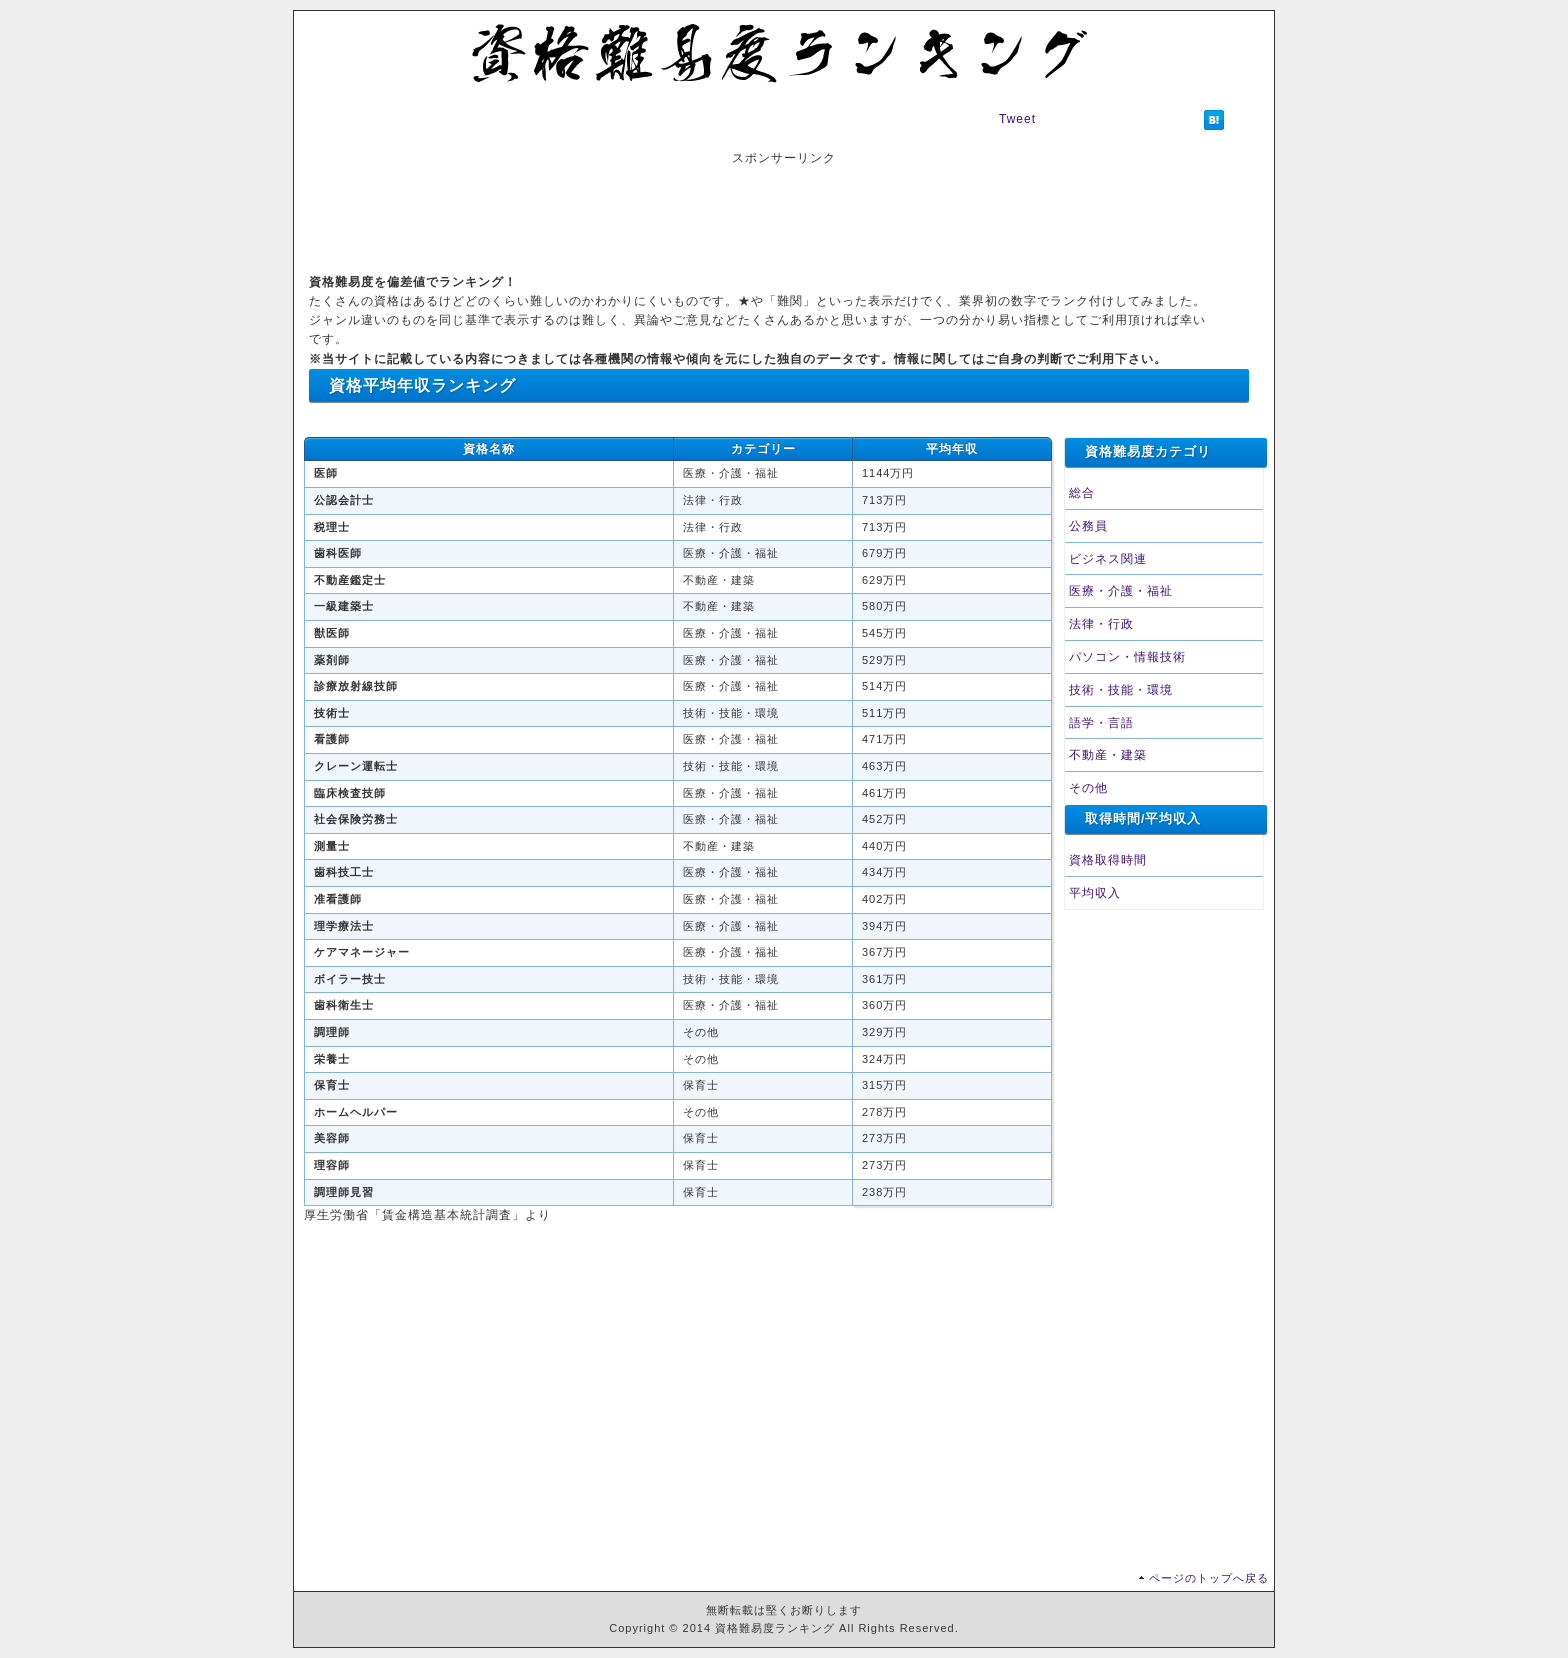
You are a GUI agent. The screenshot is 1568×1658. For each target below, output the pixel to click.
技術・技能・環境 (1121, 690)
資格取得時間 (1108, 860)
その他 (1088, 788)
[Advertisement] (784, 213)
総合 (1082, 493)
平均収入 (1095, 893)
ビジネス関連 (1108, 559)
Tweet (1017, 119)
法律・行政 (1101, 624)
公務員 (1088, 526)
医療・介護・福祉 (1121, 591)
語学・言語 (1101, 723)
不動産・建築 (1108, 755)
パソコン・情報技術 (1127, 657)
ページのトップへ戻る (1209, 1578)
